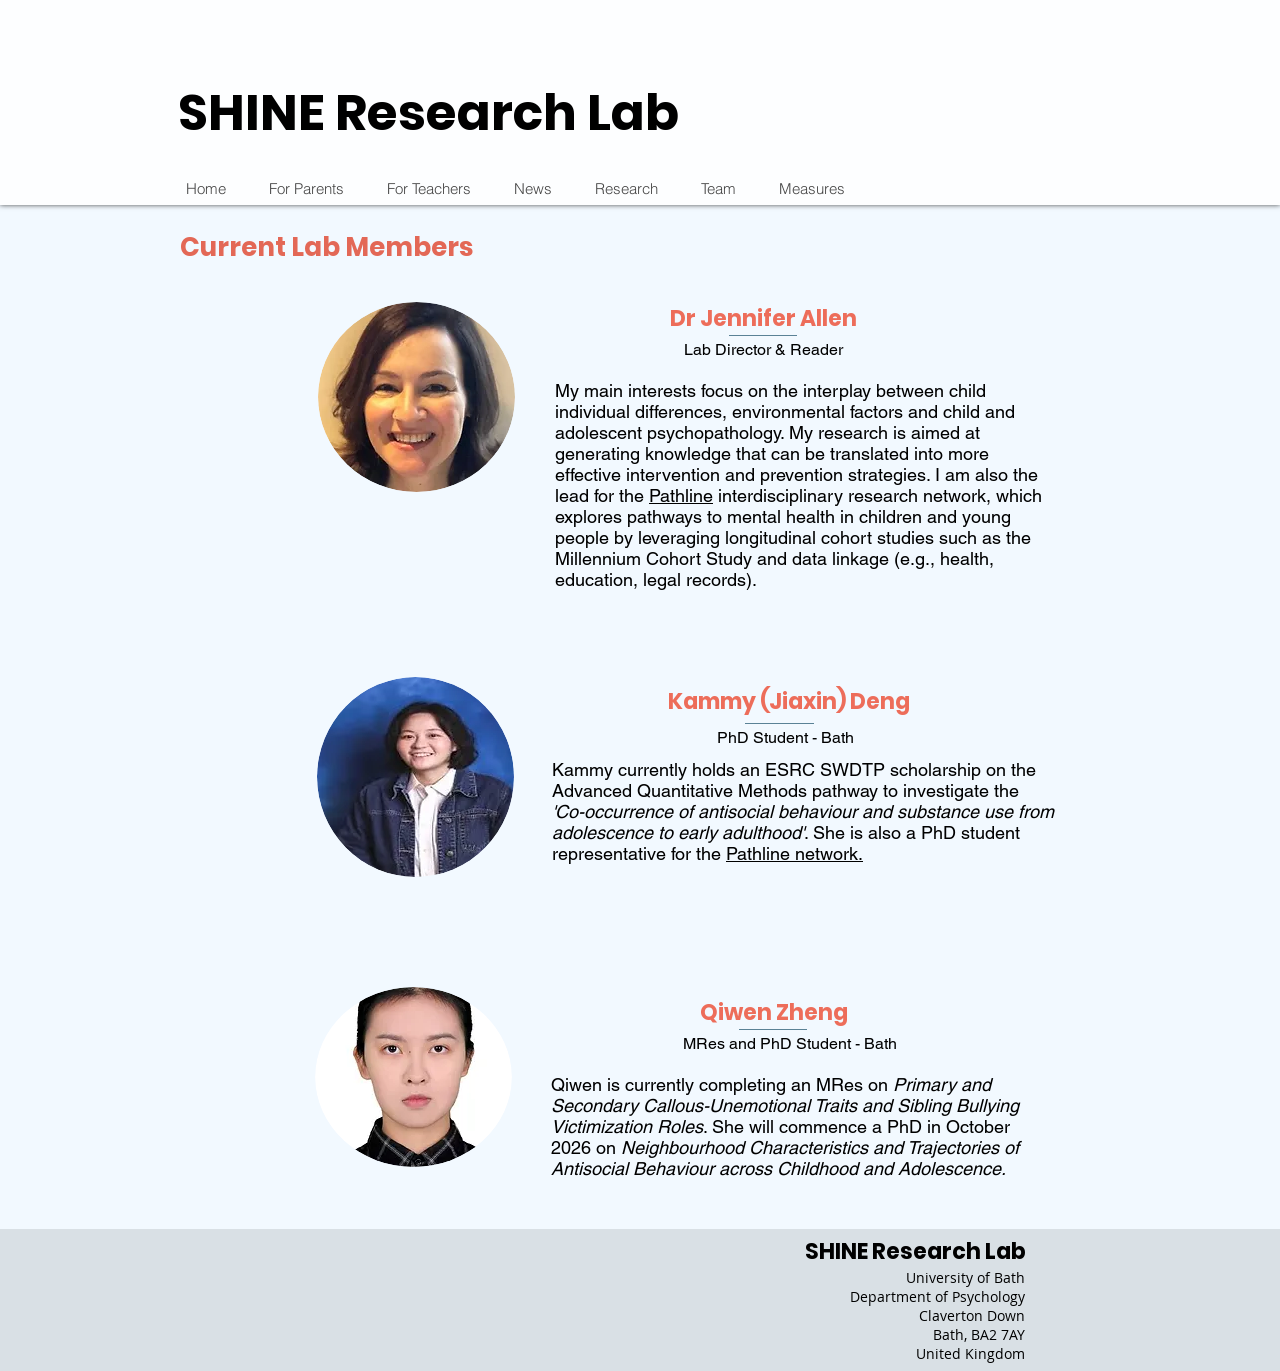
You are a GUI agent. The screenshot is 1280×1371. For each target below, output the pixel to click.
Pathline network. (794, 853)
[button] (626, 189)
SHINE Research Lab (428, 113)
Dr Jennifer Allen (763, 318)
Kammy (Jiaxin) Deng (789, 701)
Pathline (681, 495)
